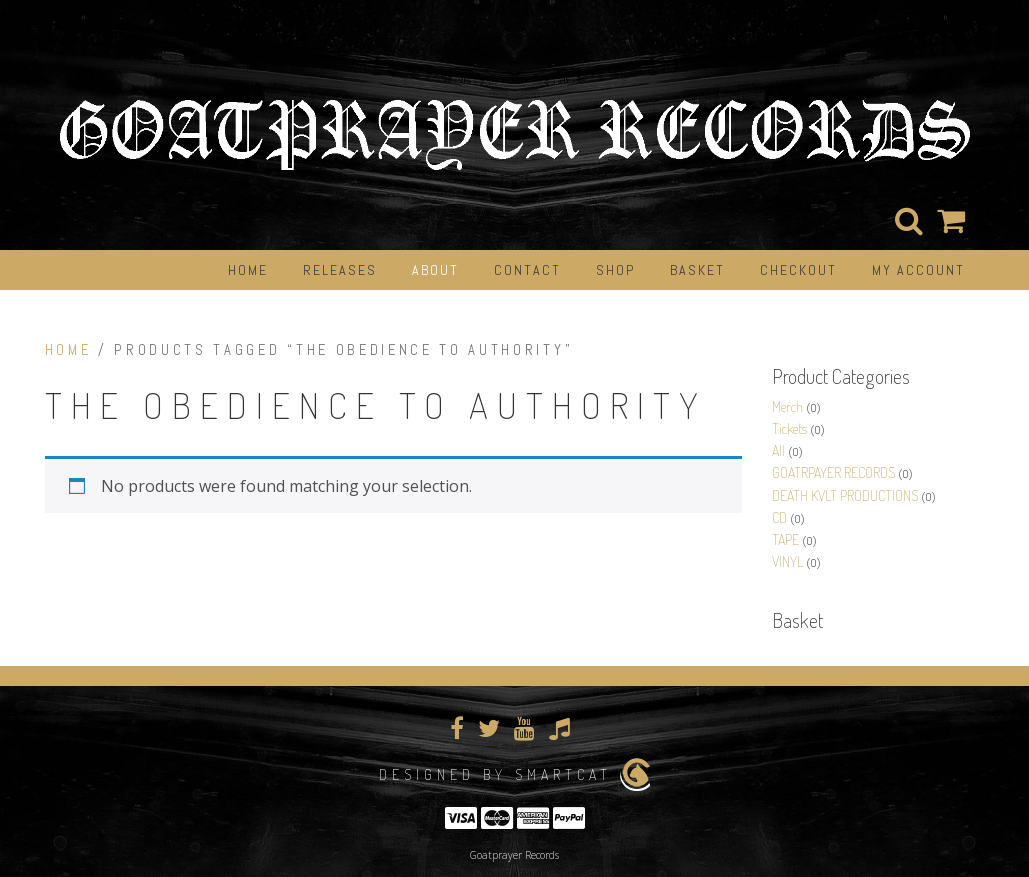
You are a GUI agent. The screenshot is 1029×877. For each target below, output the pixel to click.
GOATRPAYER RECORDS (833, 472)
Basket (697, 270)
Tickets (789, 428)
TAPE (785, 539)
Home (248, 270)
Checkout (798, 270)
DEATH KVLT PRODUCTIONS (845, 495)
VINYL (787, 561)
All (778, 450)
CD (779, 517)
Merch (787, 406)
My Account (918, 270)
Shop (615, 270)
